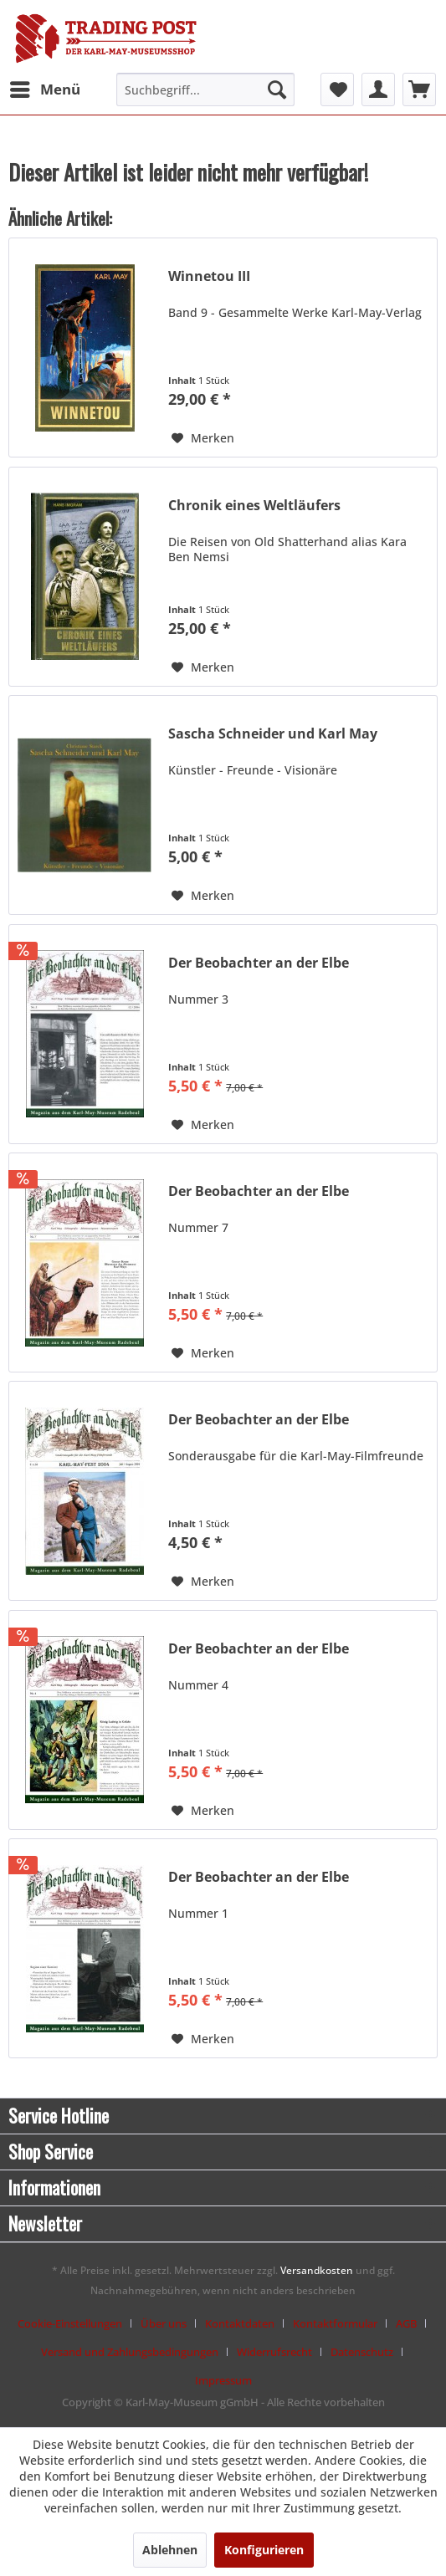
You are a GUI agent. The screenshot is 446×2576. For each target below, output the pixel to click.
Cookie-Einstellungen (70, 2323)
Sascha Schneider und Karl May (272, 734)
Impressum (223, 2380)
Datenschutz (362, 2351)
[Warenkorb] (419, 89)
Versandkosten (316, 2270)
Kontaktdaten (239, 2323)
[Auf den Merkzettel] (203, 438)
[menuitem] (44, 89)
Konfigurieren (264, 2550)
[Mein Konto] (378, 89)
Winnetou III (209, 276)
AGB (406, 2323)
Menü (45, 87)
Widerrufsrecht (274, 2351)
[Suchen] (277, 89)
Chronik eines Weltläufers (254, 505)
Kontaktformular (335, 2323)
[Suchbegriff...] (205, 89)
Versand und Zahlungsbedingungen (129, 2351)
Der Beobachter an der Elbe (258, 963)
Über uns (164, 2323)
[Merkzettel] (337, 89)
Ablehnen (169, 2550)
